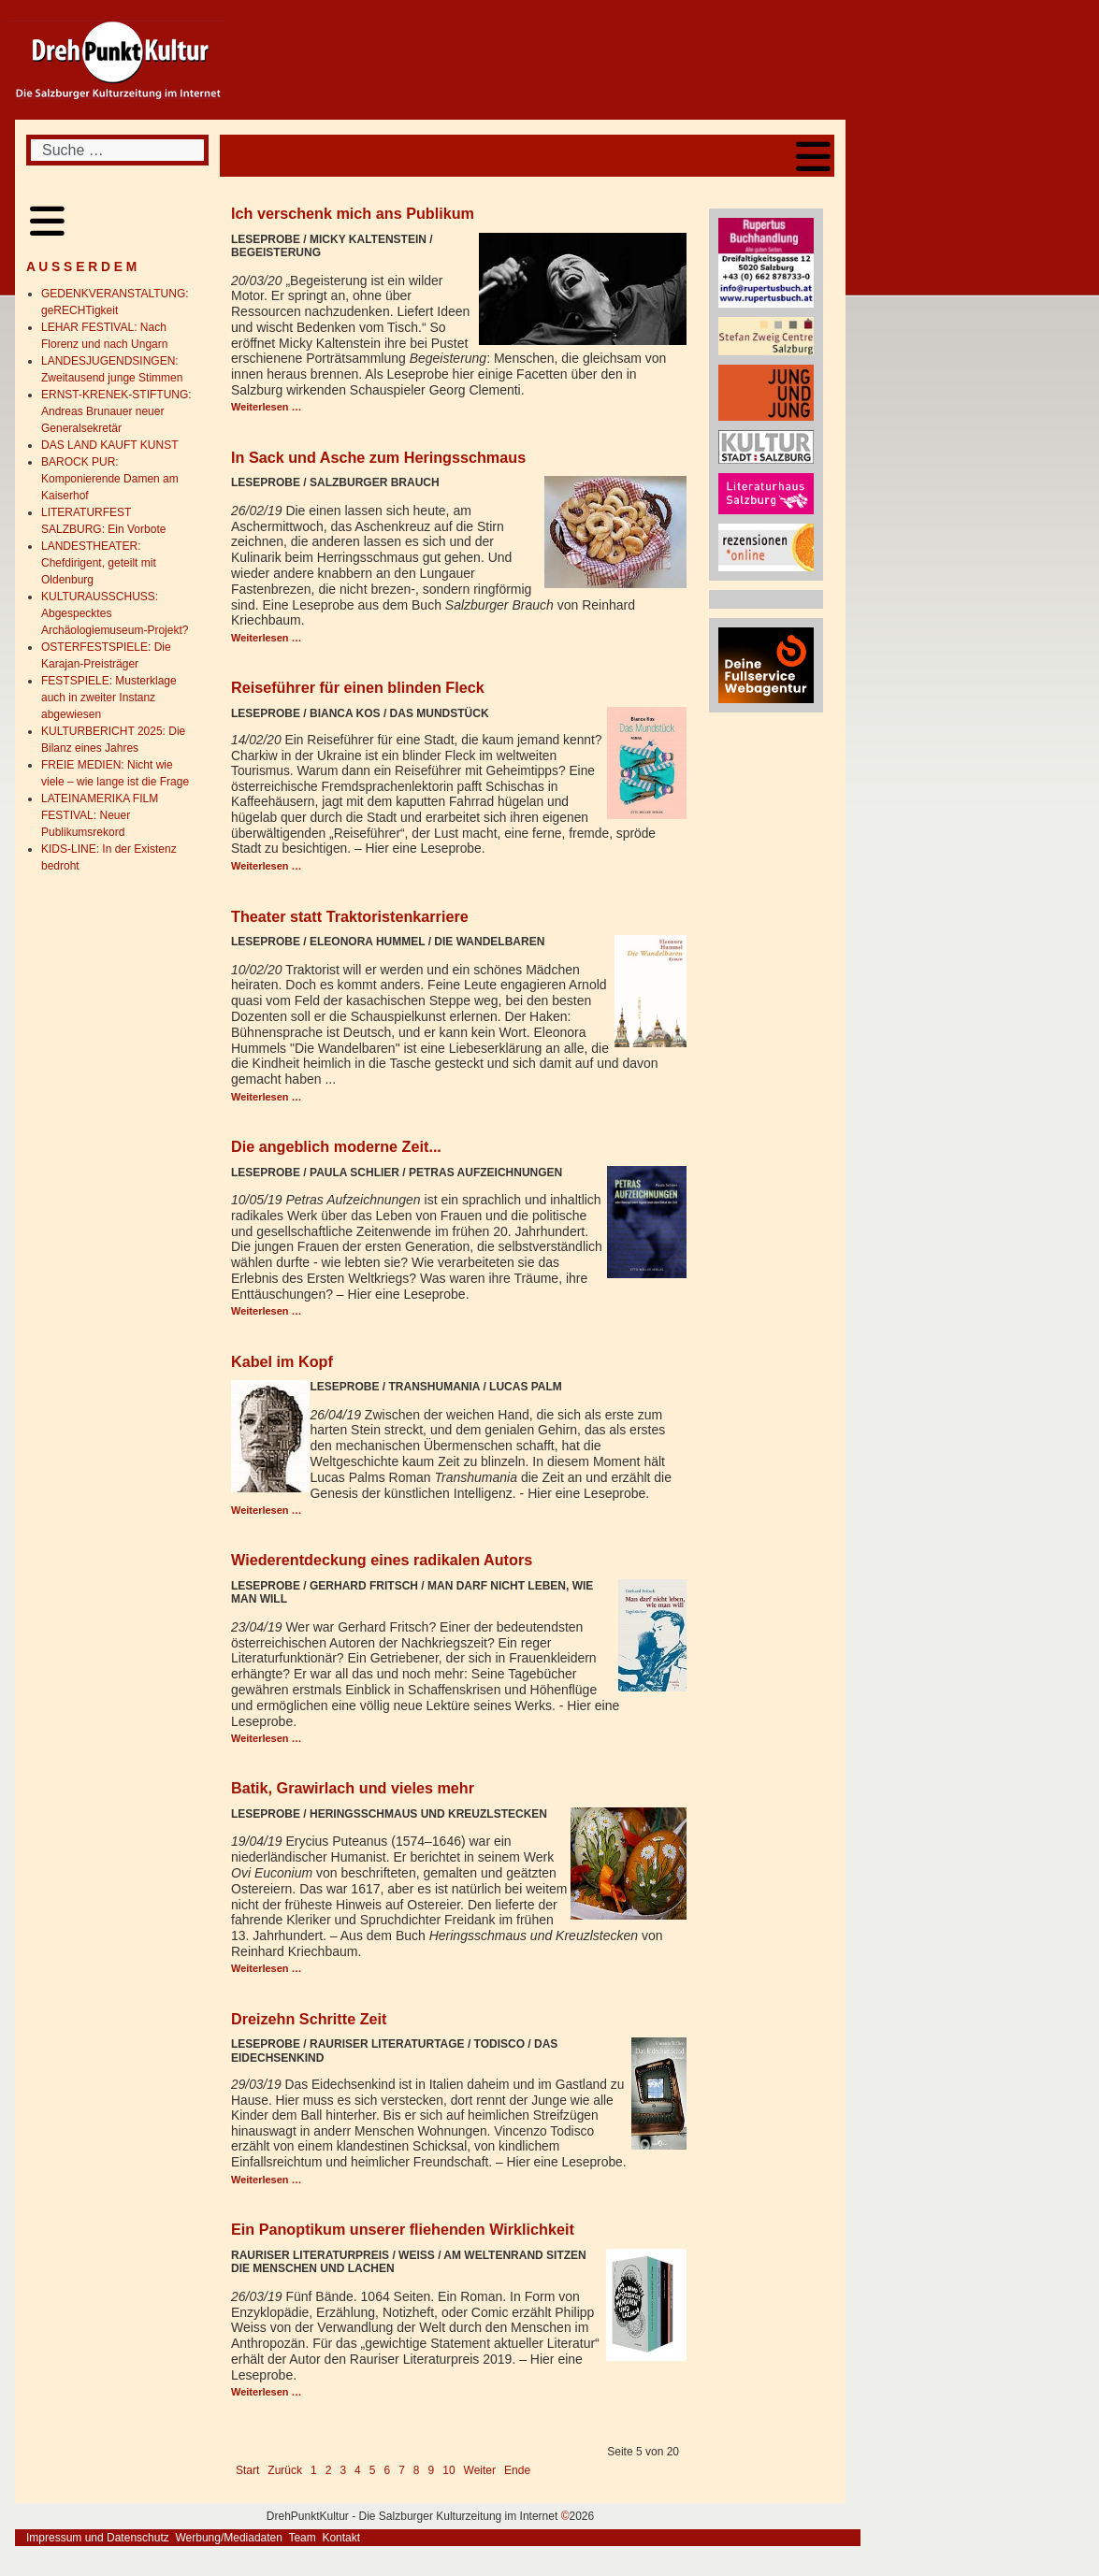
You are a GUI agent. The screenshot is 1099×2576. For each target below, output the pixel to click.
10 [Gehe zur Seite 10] (448, 2470)
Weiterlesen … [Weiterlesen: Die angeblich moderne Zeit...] (266, 1311)
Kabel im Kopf (282, 1361)
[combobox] (117, 150)
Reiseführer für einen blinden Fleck (357, 687)
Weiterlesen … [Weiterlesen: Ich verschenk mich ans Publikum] (266, 406)
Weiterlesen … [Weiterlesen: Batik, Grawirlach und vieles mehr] (266, 1968)
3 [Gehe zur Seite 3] (343, 2470)
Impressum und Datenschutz (97, 2537)
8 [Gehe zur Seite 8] (416, 2470)
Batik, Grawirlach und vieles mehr (352, 1787)
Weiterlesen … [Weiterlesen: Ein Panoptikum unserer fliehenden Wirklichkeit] (266, 2391)
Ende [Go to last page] (517, 2470)
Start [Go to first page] (247, 2470)
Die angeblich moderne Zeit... (336, 1146)
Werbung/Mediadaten (228, 2537)
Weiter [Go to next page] (480, 2470)
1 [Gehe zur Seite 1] (314, 2470)
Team (301, 2537)
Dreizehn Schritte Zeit (308, 2018)
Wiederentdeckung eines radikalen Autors (381, 1559)
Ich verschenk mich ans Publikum (352, 213)
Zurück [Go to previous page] (285, 2470)
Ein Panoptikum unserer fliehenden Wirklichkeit (402, 2229)
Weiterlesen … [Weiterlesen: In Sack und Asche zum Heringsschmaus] (266, 637)
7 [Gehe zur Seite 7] (401, 2470)
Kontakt (341, 2537)
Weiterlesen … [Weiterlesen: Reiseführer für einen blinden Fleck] (266, 865)
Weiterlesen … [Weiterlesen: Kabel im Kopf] (266, 1510)
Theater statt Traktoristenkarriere (350, 916)
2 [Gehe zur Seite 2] (328, 2470)
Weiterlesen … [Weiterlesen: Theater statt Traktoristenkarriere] (266, 1096)
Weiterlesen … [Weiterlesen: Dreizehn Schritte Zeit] (266, 2179)
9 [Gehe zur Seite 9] (431, 2470)
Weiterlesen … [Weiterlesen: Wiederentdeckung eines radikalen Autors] (266, 1738)
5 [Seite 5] (372, 2470)
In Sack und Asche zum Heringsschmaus (378, 457)
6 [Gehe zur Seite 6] (386, 2470)
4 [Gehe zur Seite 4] (357, 2470)
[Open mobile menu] (813, 156)
